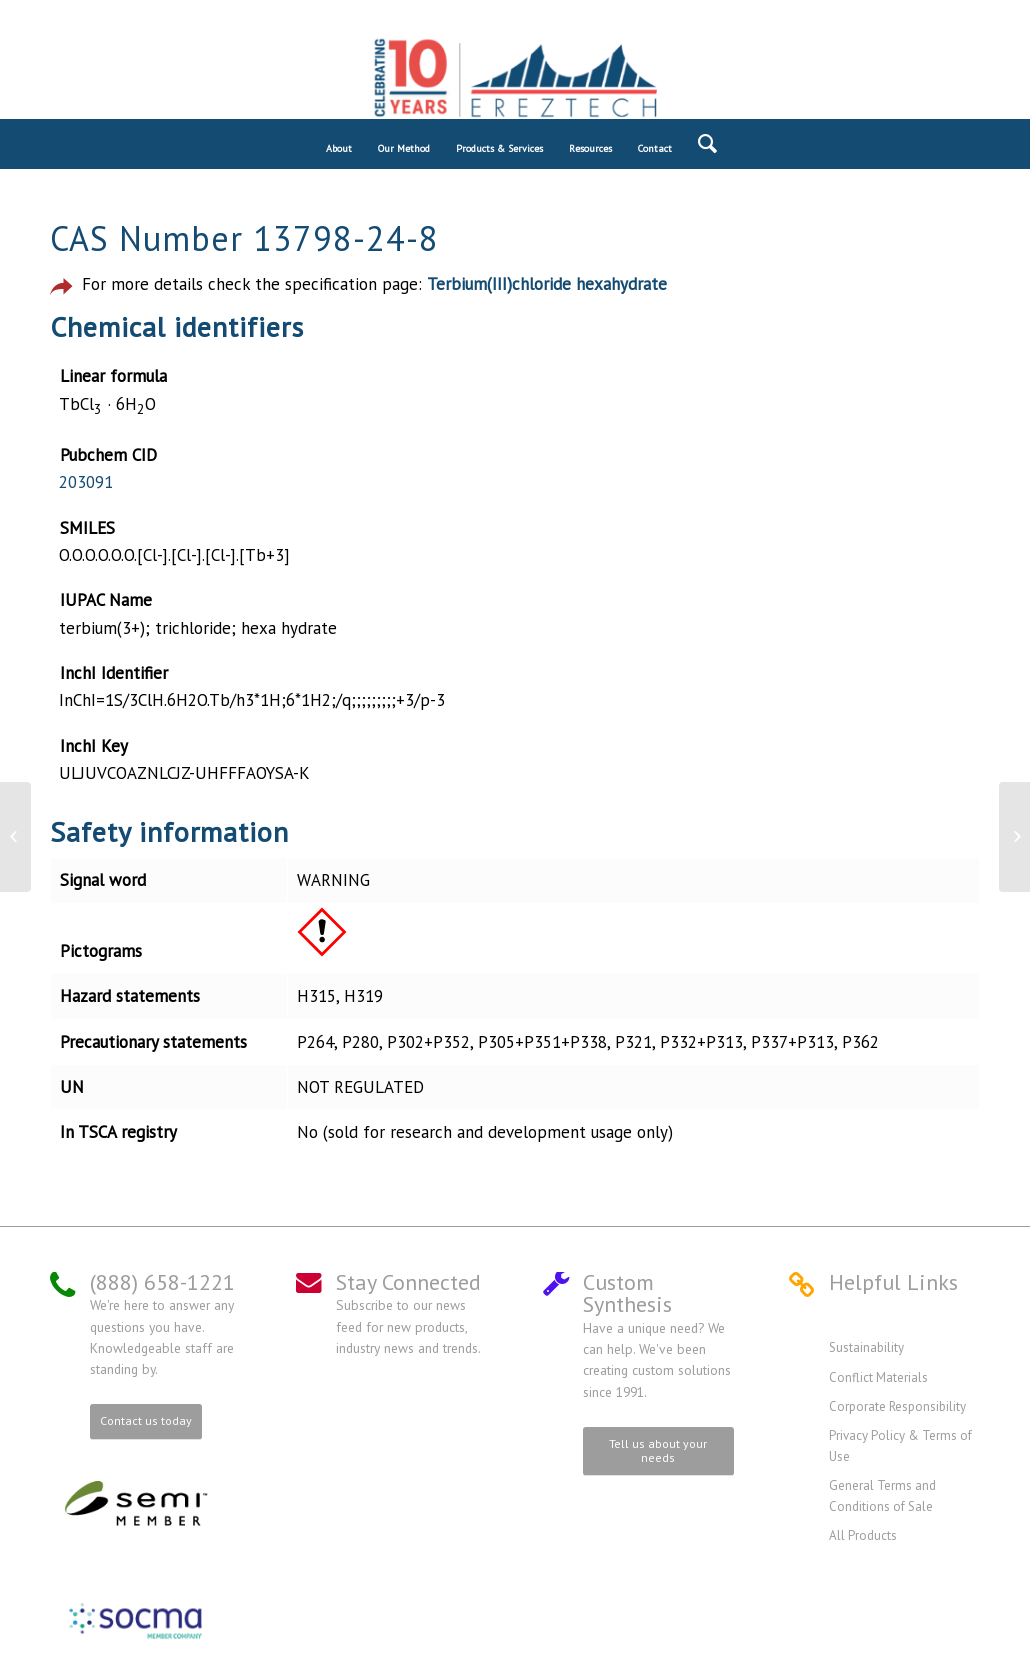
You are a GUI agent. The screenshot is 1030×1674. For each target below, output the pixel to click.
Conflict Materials (878, 1377)
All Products (863, 1535)
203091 (86, 482)
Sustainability (866, 1347)
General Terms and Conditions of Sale (882, 1495)
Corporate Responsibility (897, 1406)
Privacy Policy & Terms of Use (900, 1445)
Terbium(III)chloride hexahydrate (547, 284)
